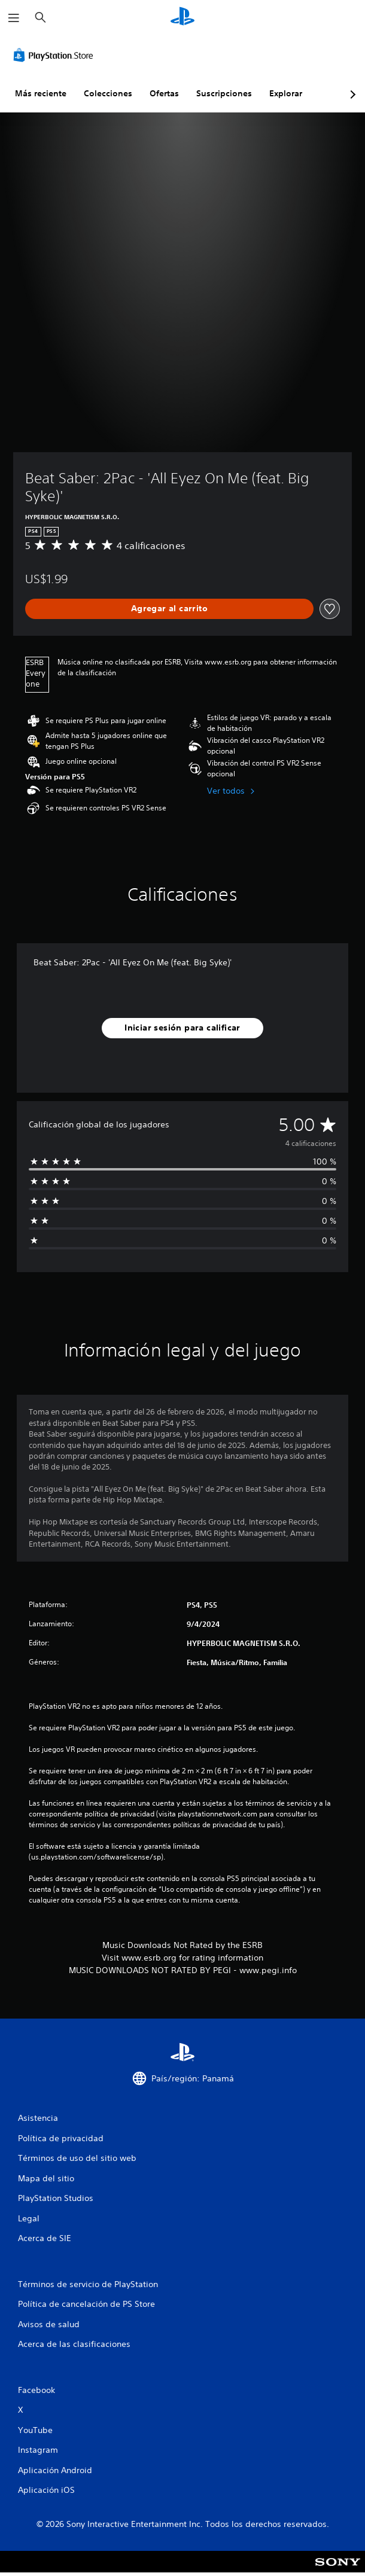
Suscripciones (224, 93)
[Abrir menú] (14, 18)
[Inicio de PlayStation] (182, 17)
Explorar (285, 93)
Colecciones (108, 93)
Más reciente (40, 93)
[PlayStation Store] (56, 55)
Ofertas (164, 93)
